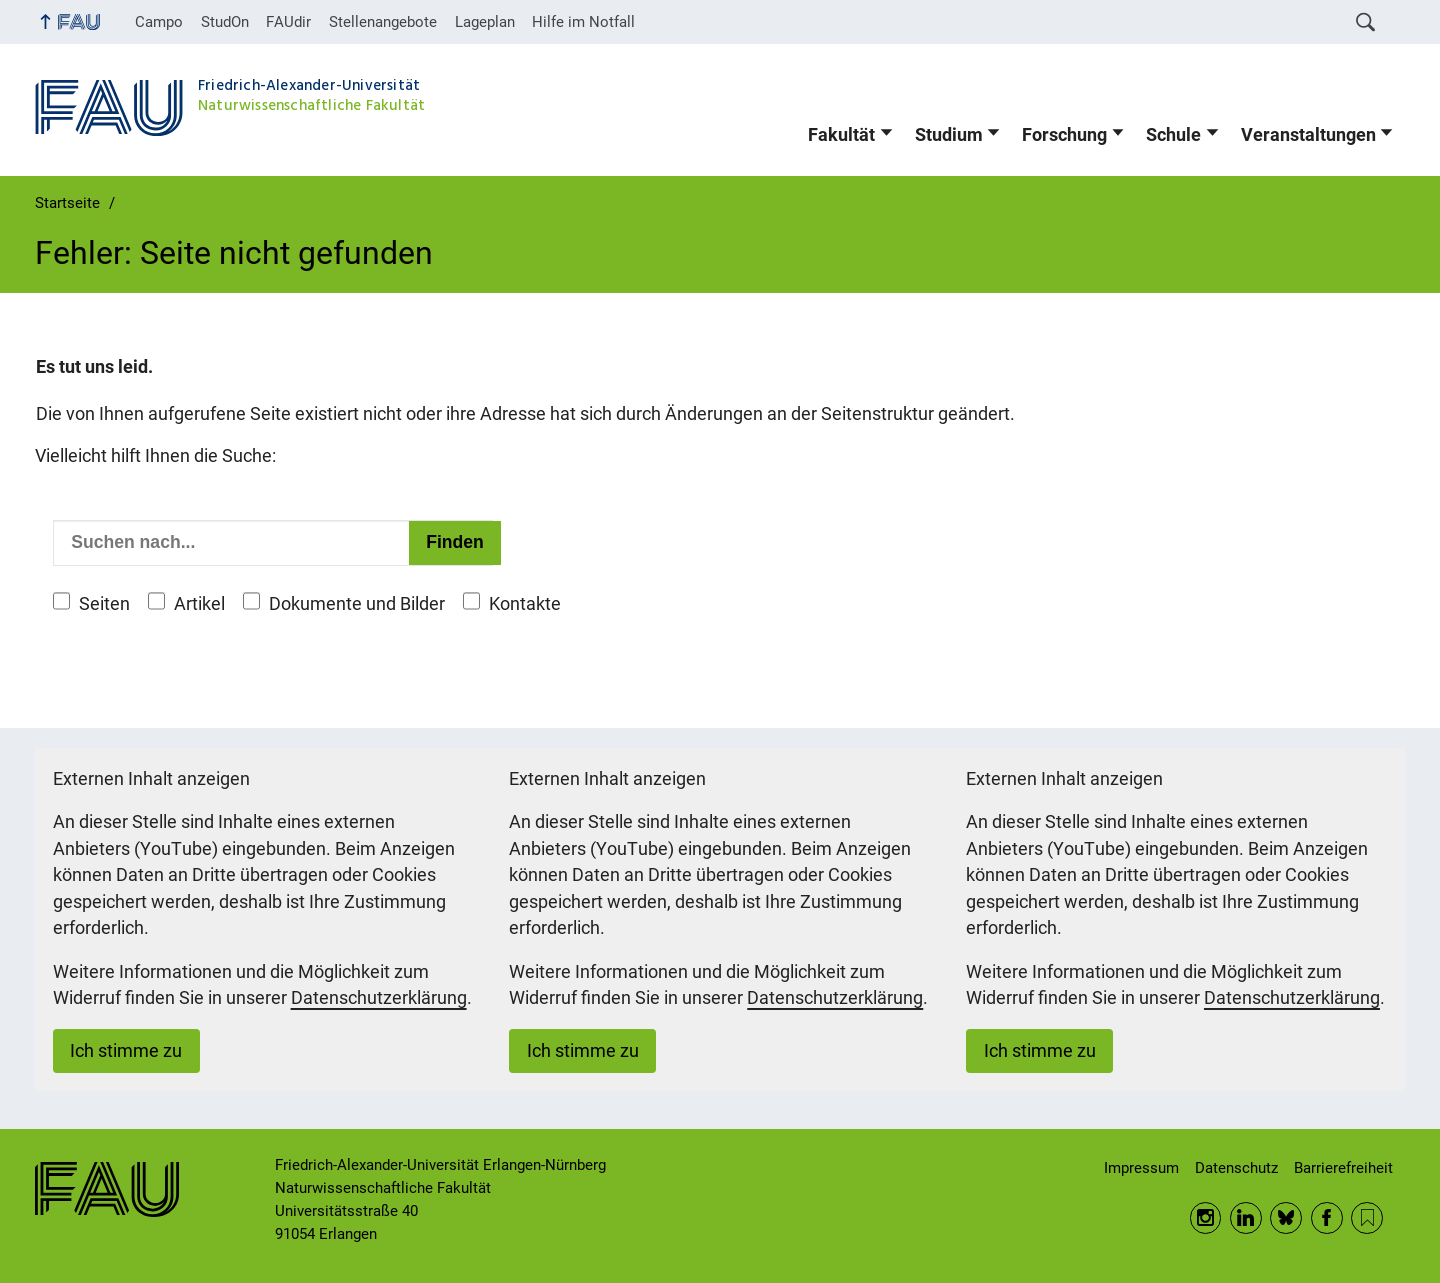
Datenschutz (1236, 1168)
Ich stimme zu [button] (126, 1051)
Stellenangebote (383, 22)
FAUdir (288, 22)
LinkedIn (1246, 1218)
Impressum (1141, 1168)
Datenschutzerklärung (379, 998)
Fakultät (841, 135)
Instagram (1206, 1218)
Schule (1173, 135)
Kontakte (525, 604)
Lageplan (485, 22)
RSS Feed (1367, 1218)
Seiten (104, 604)
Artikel (199, 604)
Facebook (1327, 1218)
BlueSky (1286, 1218)
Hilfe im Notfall (583, 22)
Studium (949, 135)
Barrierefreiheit (1343, 1168)
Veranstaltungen (1308, 135)
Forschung (1064, 135)
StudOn (225, 22)
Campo (159, 22)
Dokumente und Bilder (357, 604)
